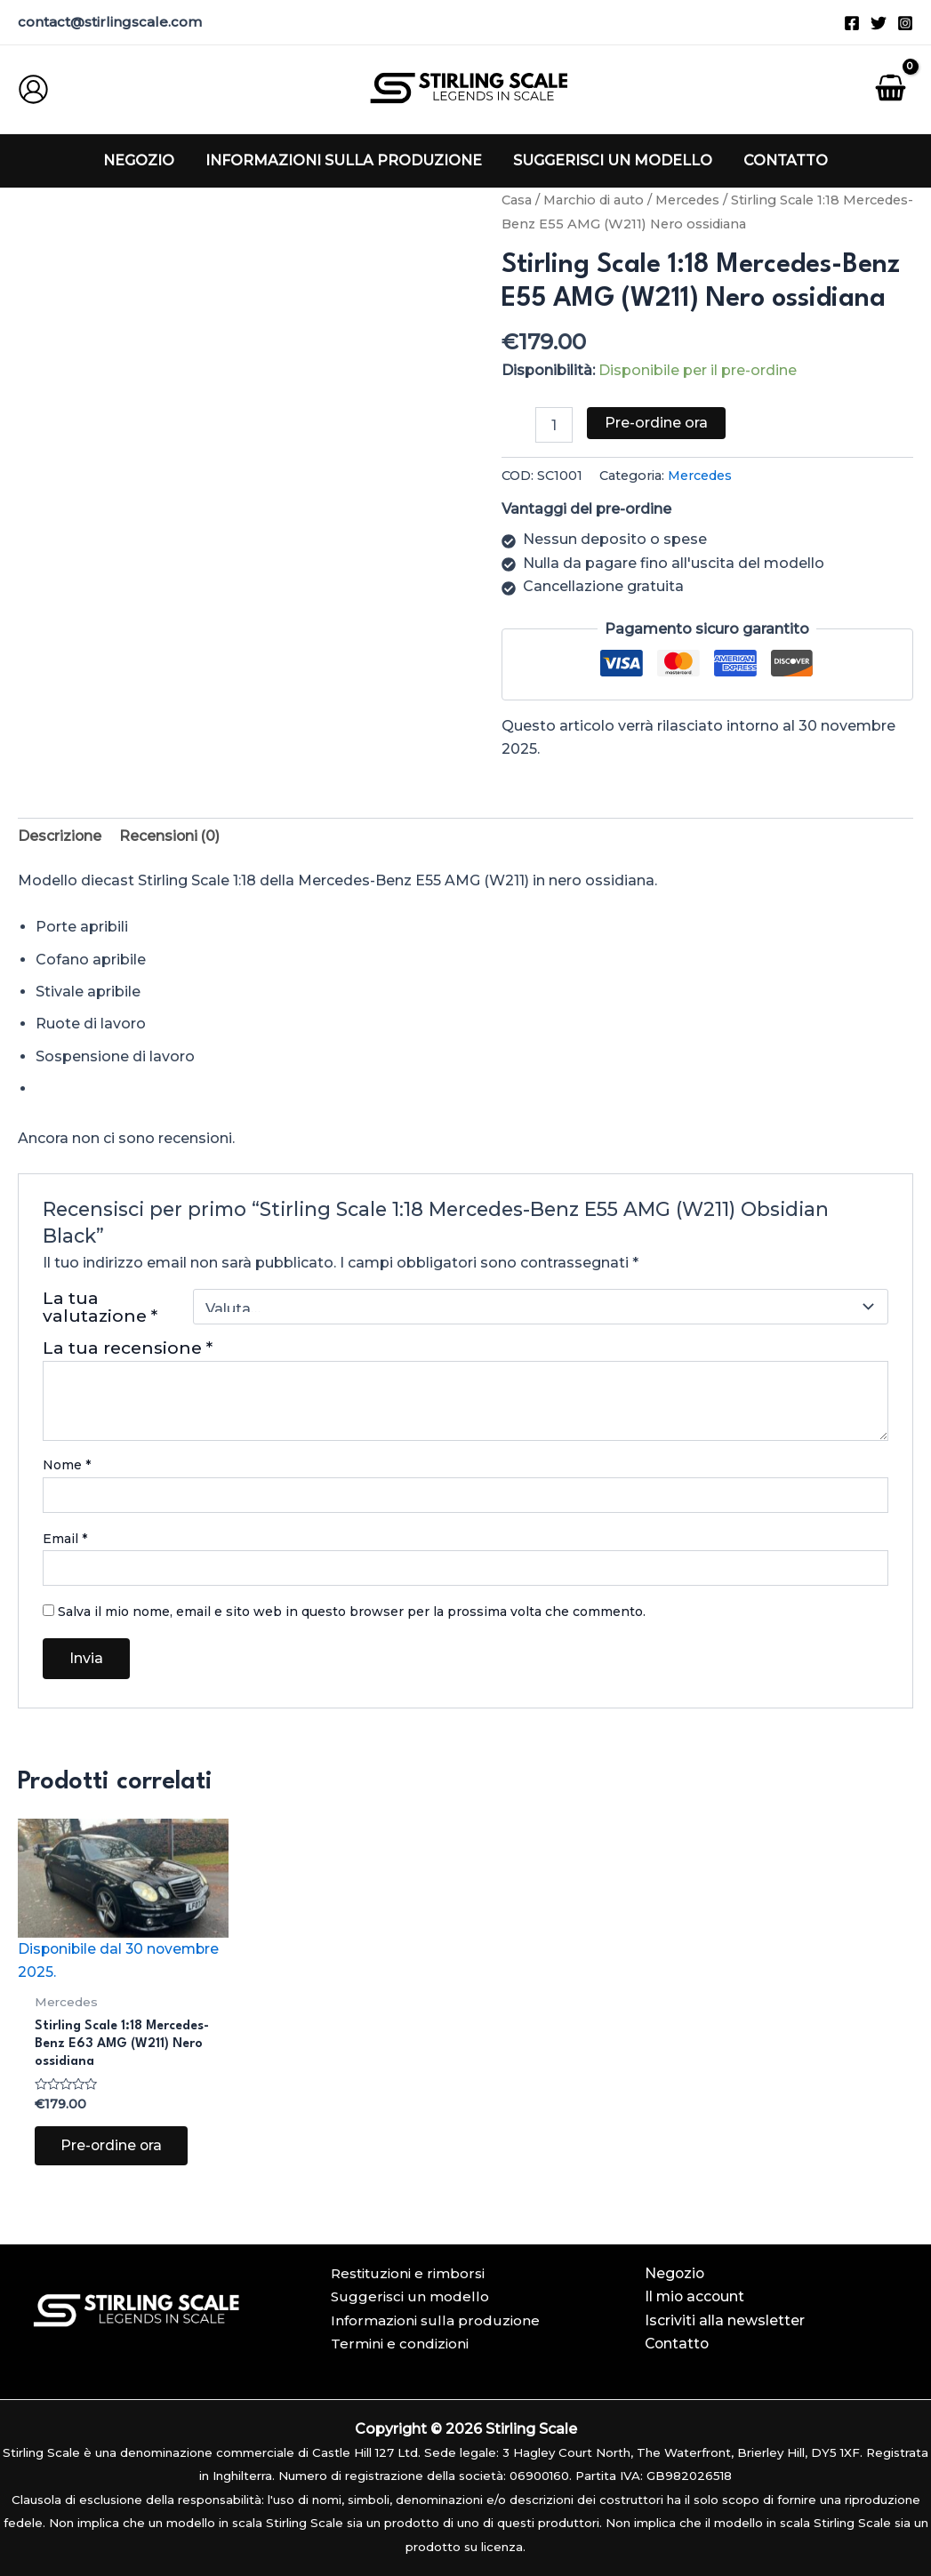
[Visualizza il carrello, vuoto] (890, 90)
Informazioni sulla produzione (435, 2320)
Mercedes (688, 200)
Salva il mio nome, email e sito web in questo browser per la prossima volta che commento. (352, 1612)
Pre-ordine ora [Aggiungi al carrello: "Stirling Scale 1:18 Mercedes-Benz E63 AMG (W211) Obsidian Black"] (113, 2148)
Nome (67, 1466)
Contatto (678, 2344)
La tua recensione (128, 1347)
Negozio (675, 2273)
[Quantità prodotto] (554, 425)
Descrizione (60, 836)
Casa (517, 200)
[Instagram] (905, 23)
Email (65, 1539)
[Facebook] (852, 23)
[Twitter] (879, 23)
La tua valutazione (100, 1306)
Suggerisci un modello (410, 2297)
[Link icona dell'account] (33, 89)
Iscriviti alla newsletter (725, 2320)
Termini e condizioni (400, 2344)
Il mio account (696, 2297)
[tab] (60, 836)
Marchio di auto (594, 200)
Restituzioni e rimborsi (408, 2273)
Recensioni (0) (171, 836)
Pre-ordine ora (656, 422)
